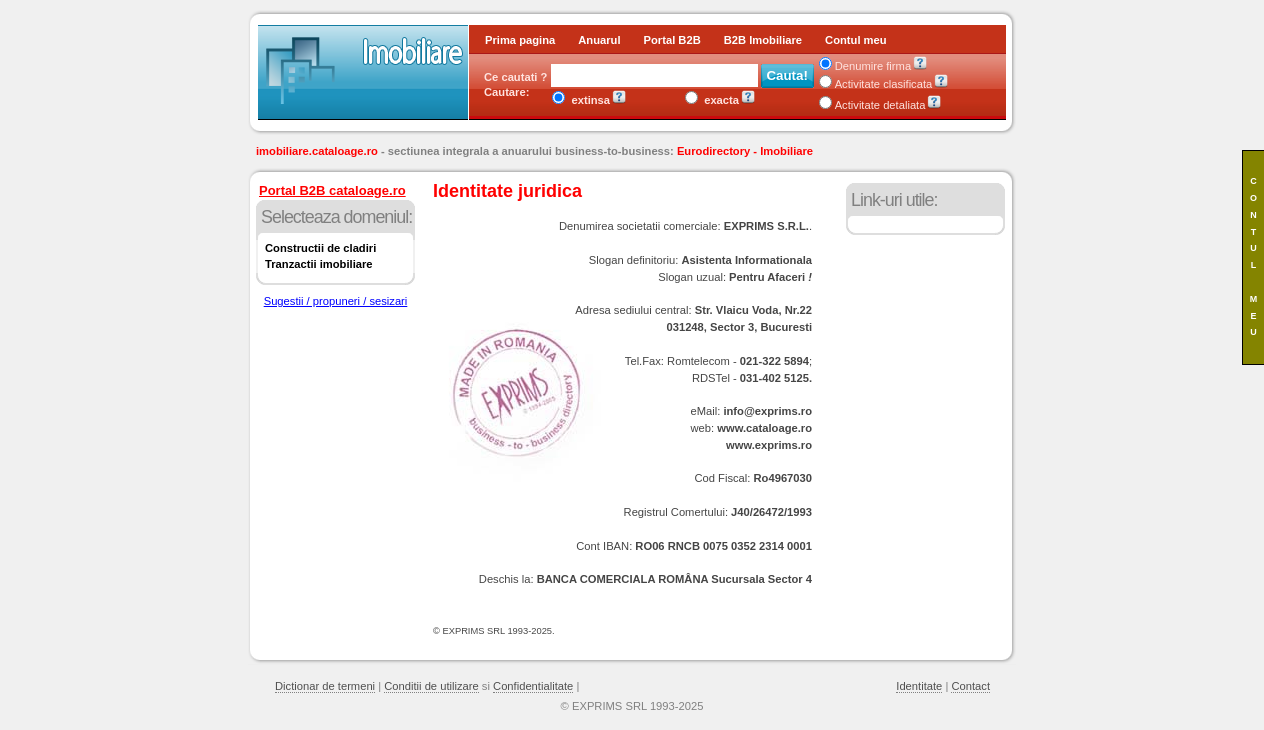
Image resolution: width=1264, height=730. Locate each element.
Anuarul (599, 40)
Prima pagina (520, 40)
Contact (970, 686)
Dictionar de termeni (325, 686)
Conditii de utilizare (431, 686)
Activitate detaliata (872, 105)
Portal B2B (672, 40)
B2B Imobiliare (763, 40)
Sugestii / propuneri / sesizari (336, 301)
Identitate (919, 686)
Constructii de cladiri (320, 248)
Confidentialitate (533, 686)
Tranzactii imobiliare (319, 264)
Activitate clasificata (876, 84)
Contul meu (856, 40)
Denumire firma (865, 66)
